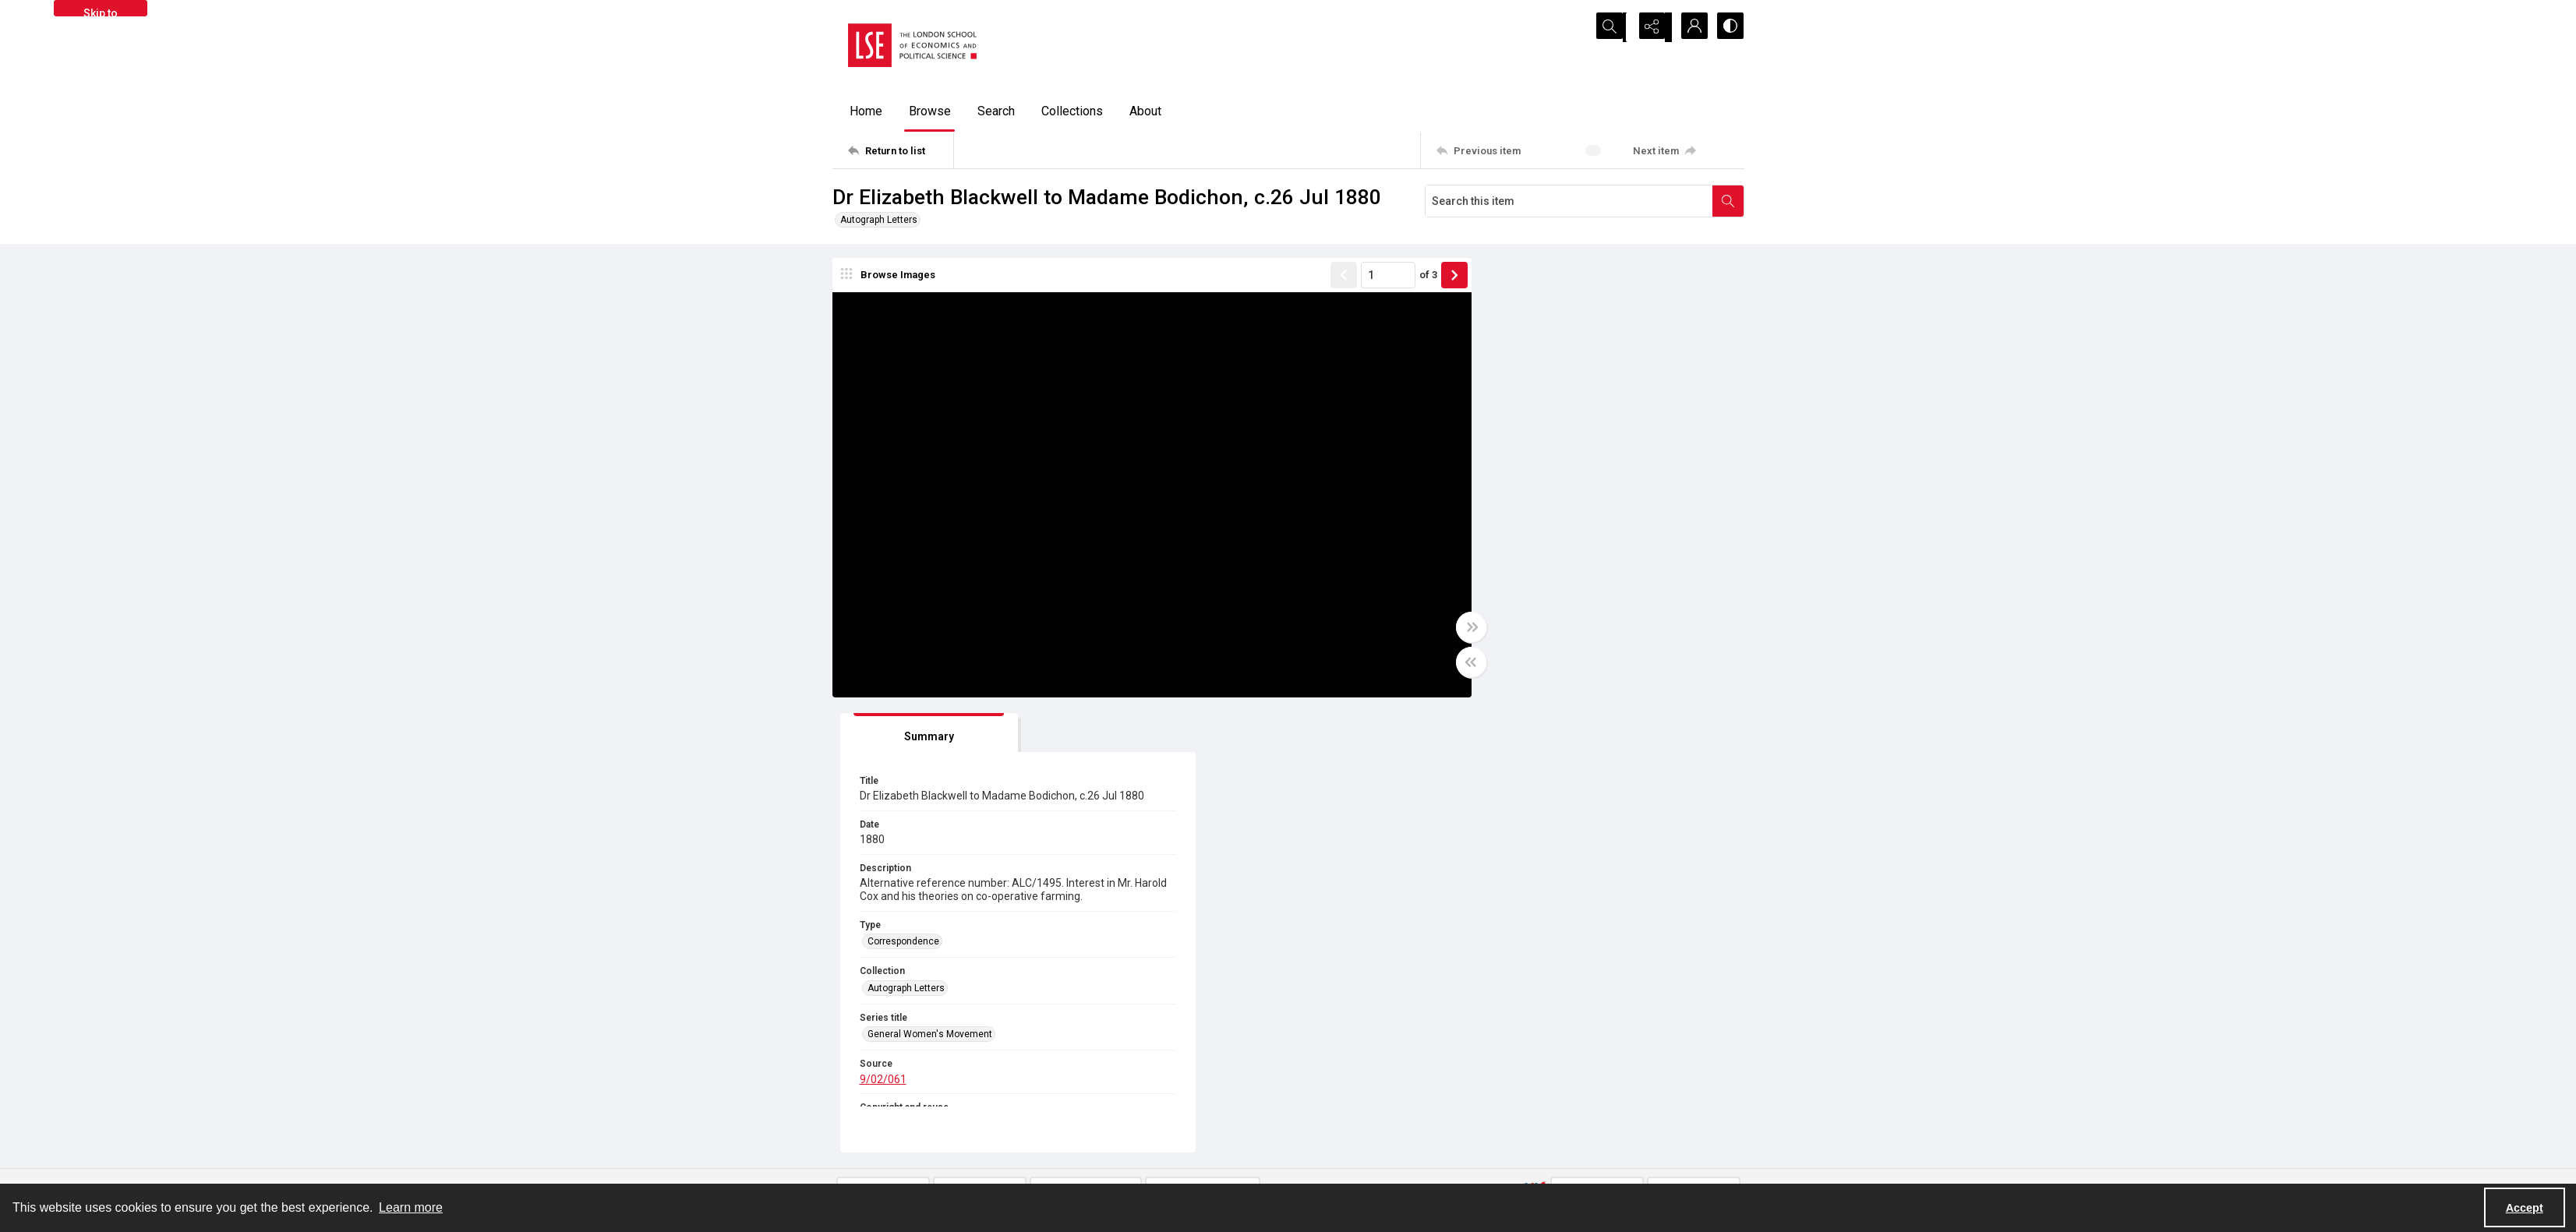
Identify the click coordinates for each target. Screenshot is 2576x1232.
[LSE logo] (912, 45)
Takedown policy (1339, 1109)
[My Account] (1690, 27)
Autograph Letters (878, 219)
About (1145, 111)
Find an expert (1562, 1147)
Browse (930, 111)
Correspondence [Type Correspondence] (1511, 514)
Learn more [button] (411, 1207)
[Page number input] (1357, 276)
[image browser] (890, 276)
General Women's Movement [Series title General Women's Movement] (1537, 607)
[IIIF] (1534, 736)
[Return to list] (900, 150)
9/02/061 (1491, 651)
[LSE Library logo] (946, 1126)
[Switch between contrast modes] (1729, 27)
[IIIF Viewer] (1597, 737)
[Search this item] (1569, 201)
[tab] (1522, 279)
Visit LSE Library (1565, 1165)
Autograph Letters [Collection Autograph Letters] (1514, 561)
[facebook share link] (1121, 1119)
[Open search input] (1612, 27)
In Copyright (1091, 935)
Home (866, 111)
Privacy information (1345, 1128)
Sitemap (1549, 1109)
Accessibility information (1358, 1147)
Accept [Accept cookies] (2524, 1208)
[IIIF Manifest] (1693, 737)
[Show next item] (1423, 276)
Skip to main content (100, 11)
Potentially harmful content (1362, 1165)
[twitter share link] (1088, 1119)
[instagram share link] (1155, 1119)
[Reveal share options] (1651, 27)
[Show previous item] (1312, 276)
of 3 (1397, 276)
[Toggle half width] (1440, 664)
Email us (1550, 1128)
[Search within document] (1728, 201)
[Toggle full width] (1440, 628)
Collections (1072, 111)
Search (996, 111)
